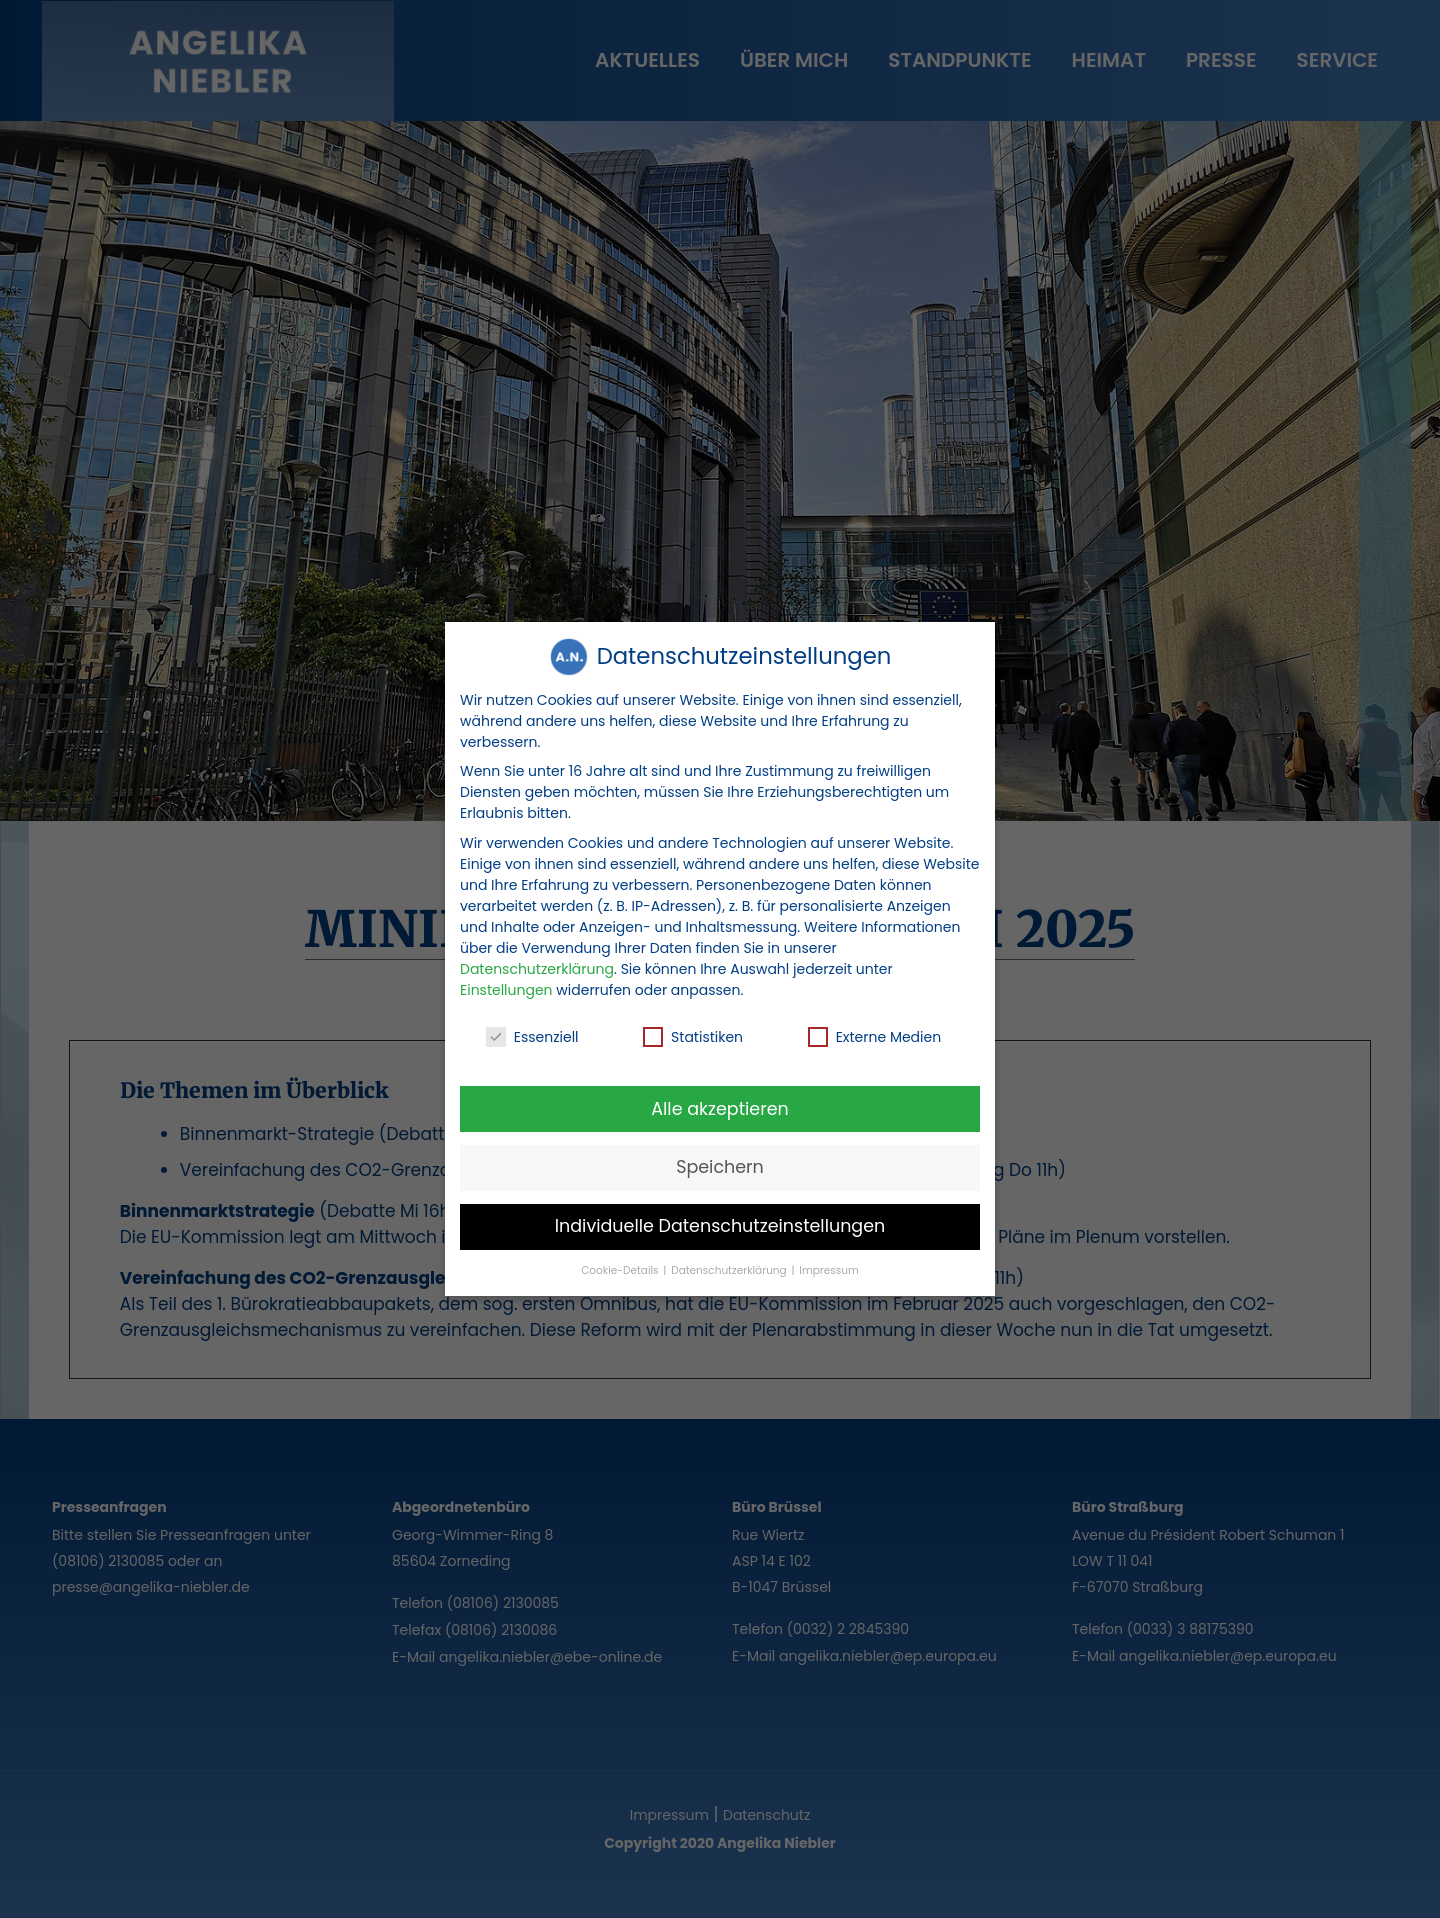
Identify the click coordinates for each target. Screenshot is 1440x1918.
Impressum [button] (828, 1265)
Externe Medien (875, 1032)
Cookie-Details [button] (621, 1265)
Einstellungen (506, 984)
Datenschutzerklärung (537, 963)
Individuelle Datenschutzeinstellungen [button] (720, 1221)
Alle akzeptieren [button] (720, 1103)
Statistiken (693, 1032)
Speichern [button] (720, 1162)
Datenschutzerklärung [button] (730, 1265)
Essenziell (532, 1032)
